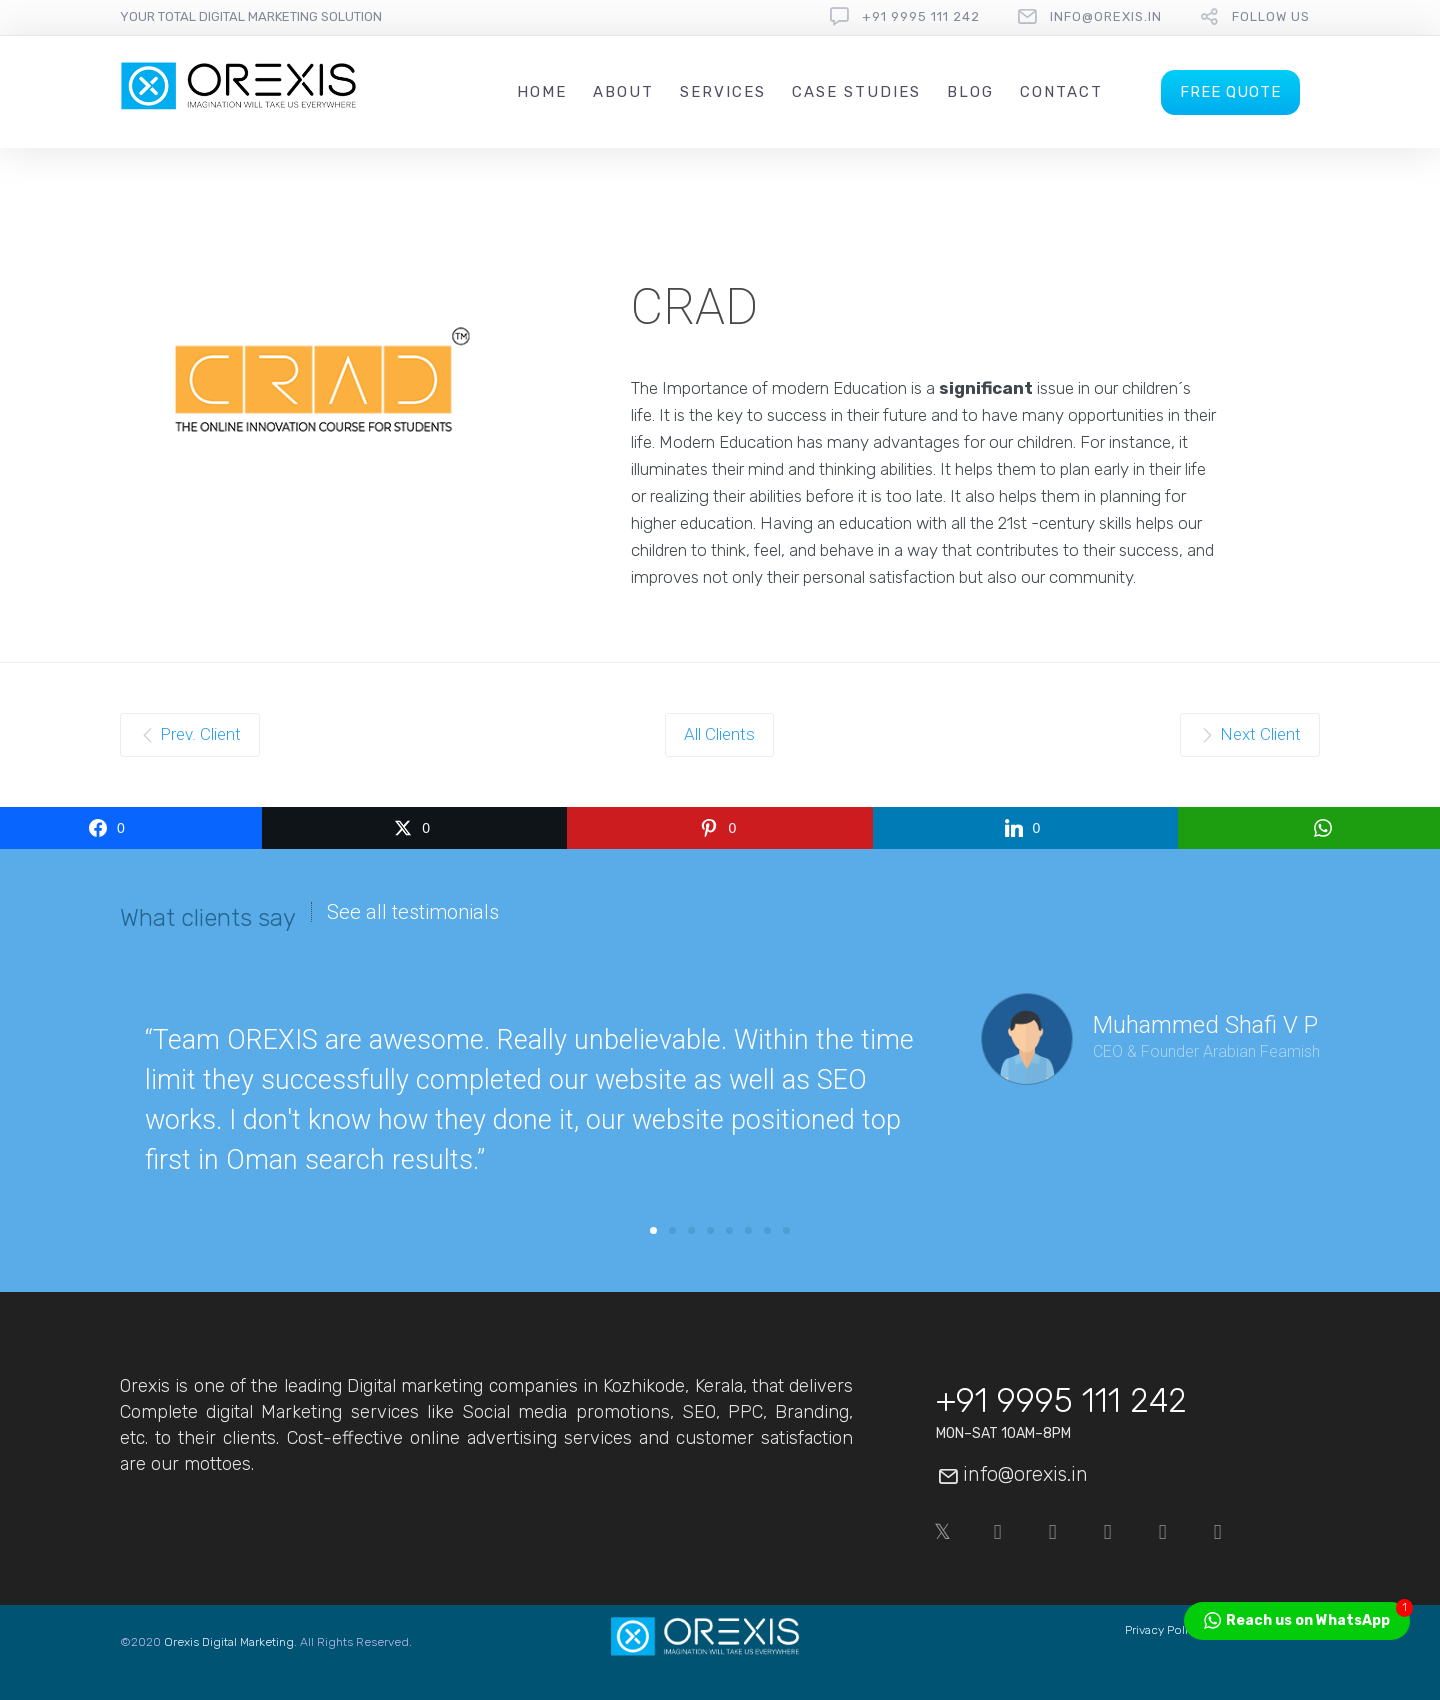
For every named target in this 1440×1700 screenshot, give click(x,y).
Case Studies (856, 92)
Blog (970, 92)
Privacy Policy (1163, 1630)
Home (542, 92)
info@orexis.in (1106, 16)
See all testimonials (413, 912)
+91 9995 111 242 (921, 16)
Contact (1061, 92)
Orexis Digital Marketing (229, 1642)
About (623, 92)
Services (723, 92)
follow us (1271, 16)
